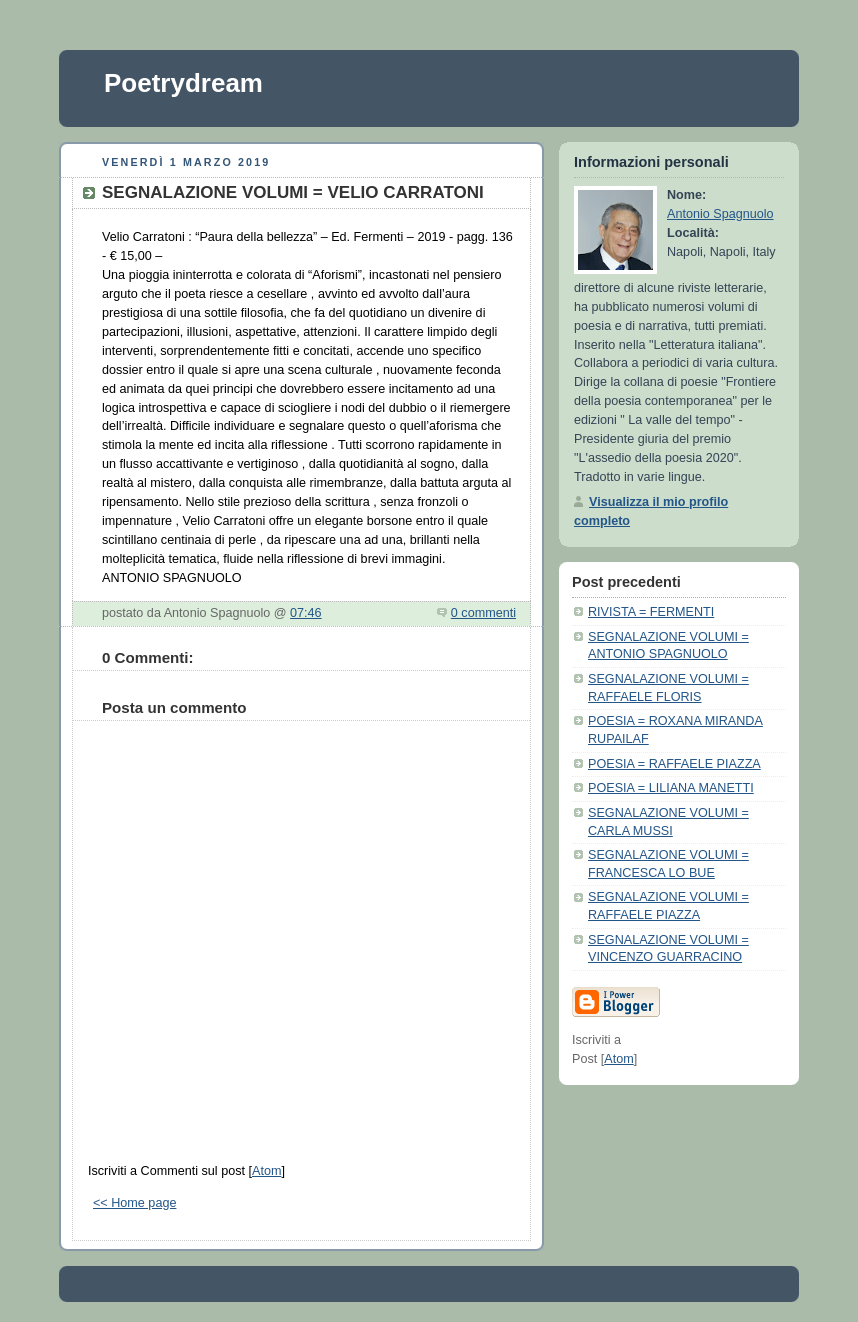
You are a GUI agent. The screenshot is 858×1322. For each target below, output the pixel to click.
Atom (266, 1171)
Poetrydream (183, 83)
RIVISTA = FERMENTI (651, 612)
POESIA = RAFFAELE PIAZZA (674, 764)
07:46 (306, 613)
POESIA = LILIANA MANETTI (671, 788)
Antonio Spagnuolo (720, 214)
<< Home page (134, 1203)
